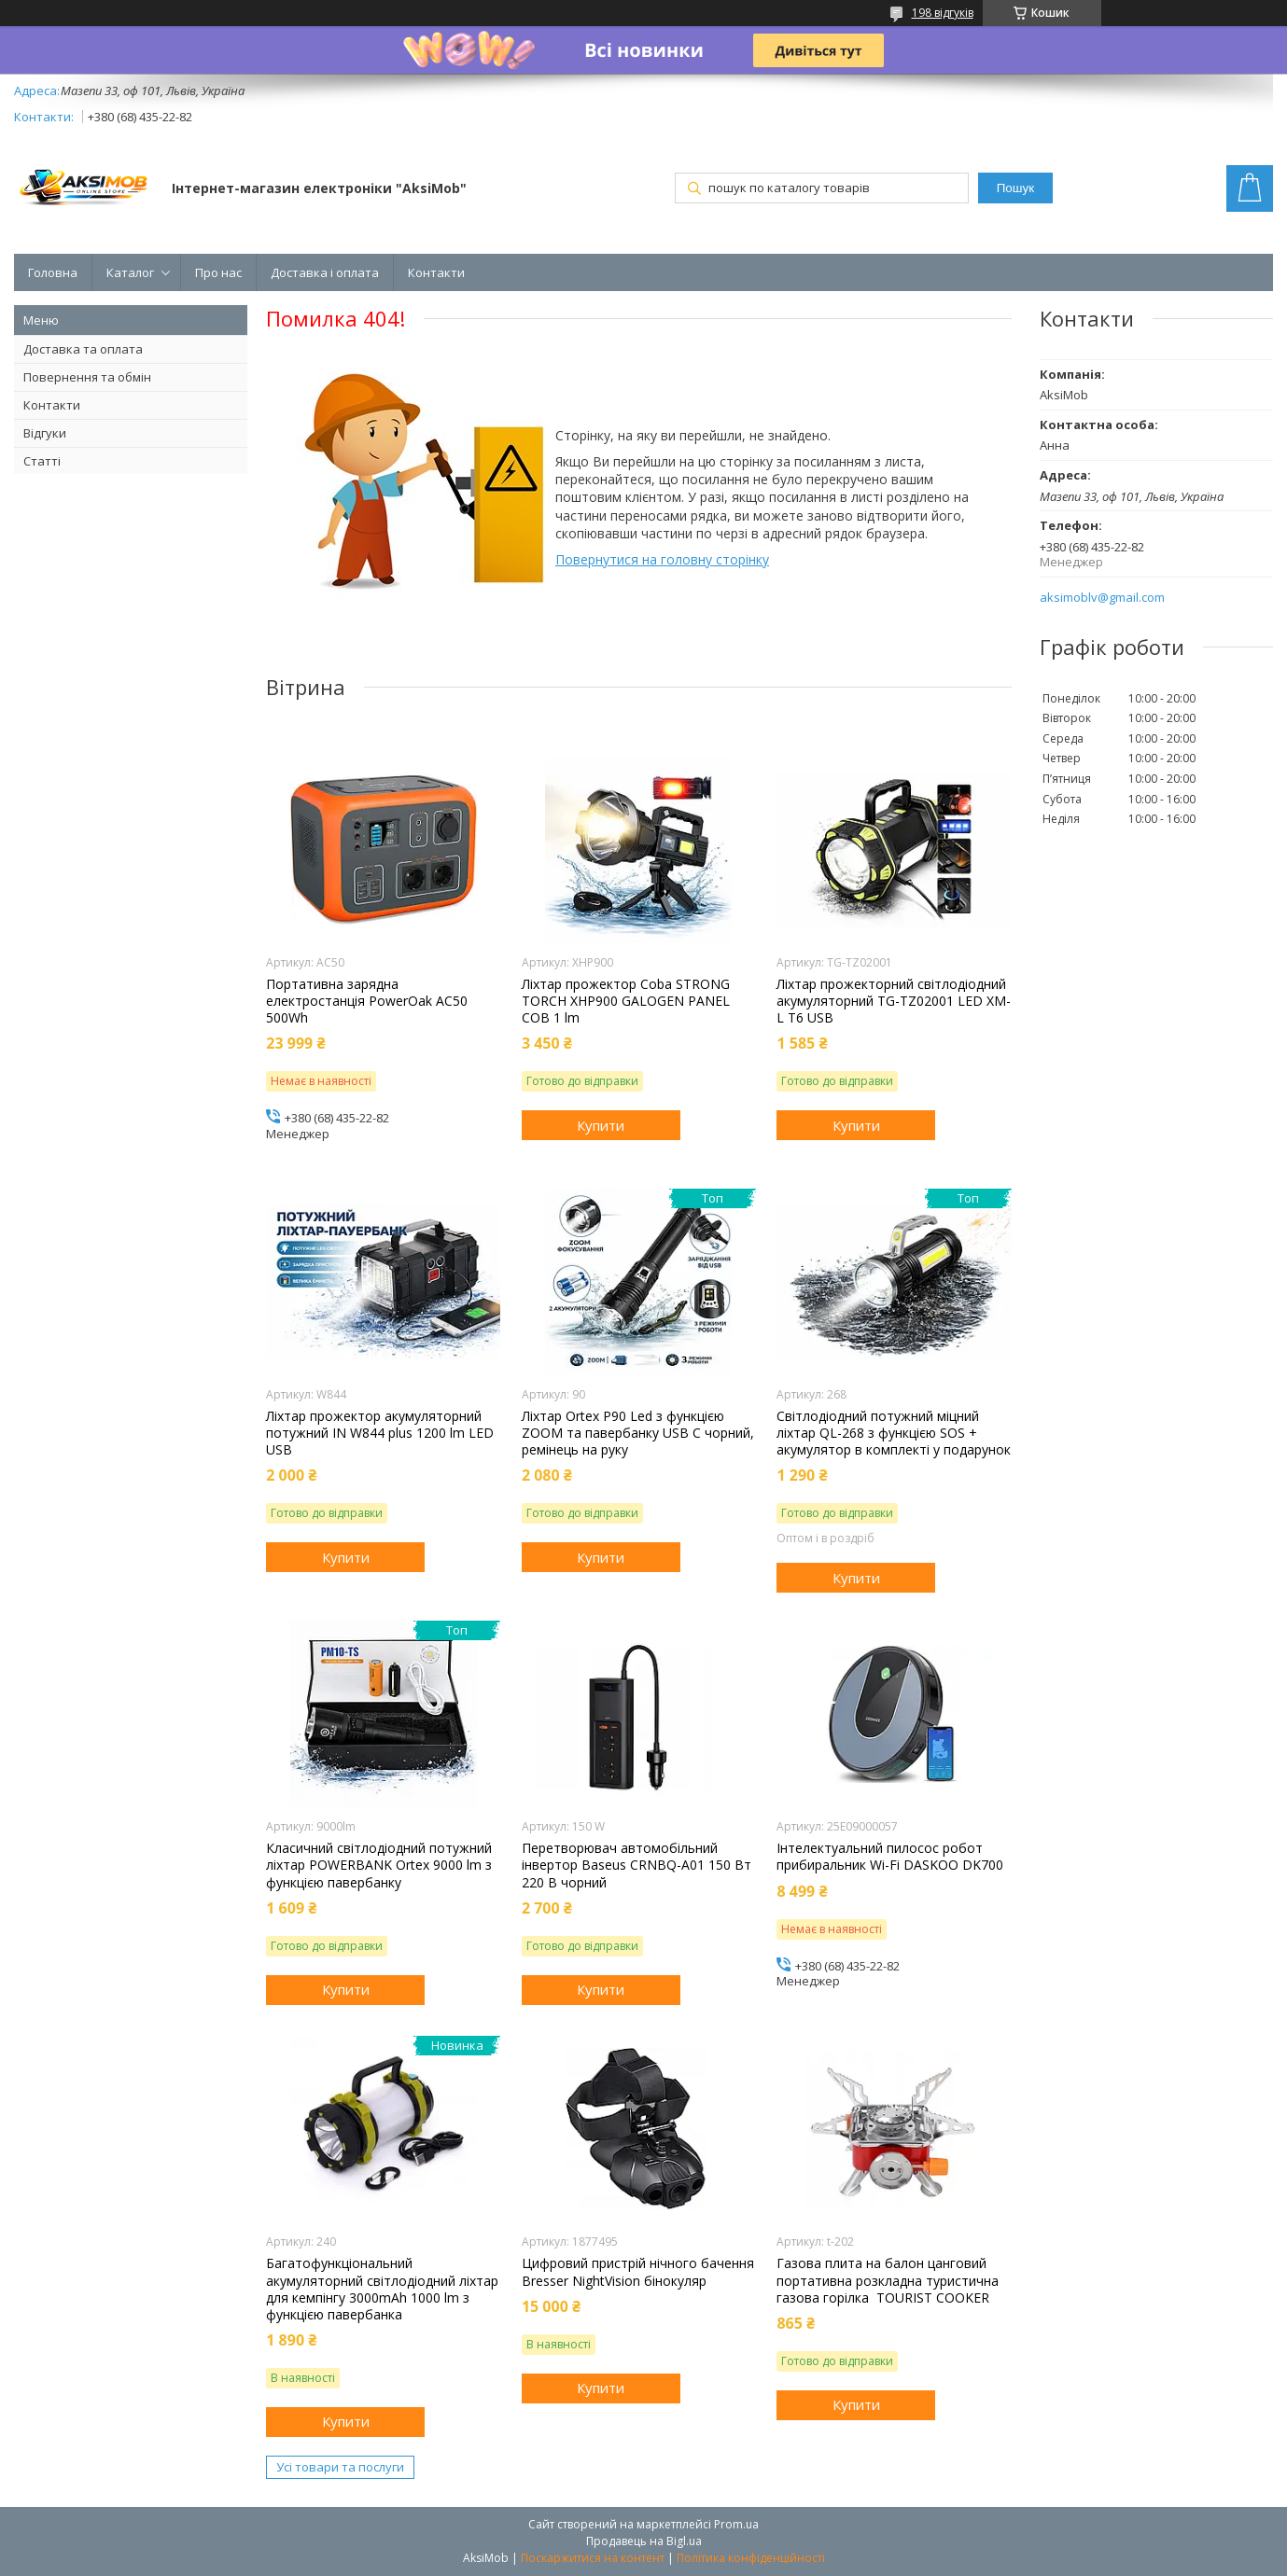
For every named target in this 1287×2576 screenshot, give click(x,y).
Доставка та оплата (83, 349)
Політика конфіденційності (751, 2558)
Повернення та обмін (87, 377)
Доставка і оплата (325, 272)
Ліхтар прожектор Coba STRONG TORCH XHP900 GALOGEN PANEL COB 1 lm (626, 1001)
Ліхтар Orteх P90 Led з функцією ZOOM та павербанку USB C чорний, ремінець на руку (638, 1433)
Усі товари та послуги (340, 2466)
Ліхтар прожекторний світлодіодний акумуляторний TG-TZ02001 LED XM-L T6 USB (893, 1001)
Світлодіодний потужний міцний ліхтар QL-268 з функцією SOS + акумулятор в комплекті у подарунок (893, 1433)
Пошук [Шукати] (1015, 188)
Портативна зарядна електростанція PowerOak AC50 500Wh (367, 1001)
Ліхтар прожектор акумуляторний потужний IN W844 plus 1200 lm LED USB (380, 1433)
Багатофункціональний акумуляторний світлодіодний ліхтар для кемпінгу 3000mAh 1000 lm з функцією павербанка (382, 2289)
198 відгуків (942, 13)
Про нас (218, 272)
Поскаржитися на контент (592, 2558)
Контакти (436, 272)
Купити (600, 1125)
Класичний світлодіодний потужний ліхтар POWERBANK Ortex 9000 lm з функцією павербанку (379, 1865)
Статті (42, 461)
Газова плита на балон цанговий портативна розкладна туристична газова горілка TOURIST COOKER (887, 2280)
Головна (52, 272)
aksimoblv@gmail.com (1102, 598)
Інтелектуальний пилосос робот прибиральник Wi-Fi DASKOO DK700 (889, 1856)
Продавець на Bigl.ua (644, 2541)
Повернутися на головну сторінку (662, 559)
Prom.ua (736, 2524)
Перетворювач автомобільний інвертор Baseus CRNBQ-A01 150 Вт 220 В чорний (636, 1865)
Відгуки (44, 433)
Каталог (130, 272)
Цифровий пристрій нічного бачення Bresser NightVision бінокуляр (638, 2272)
